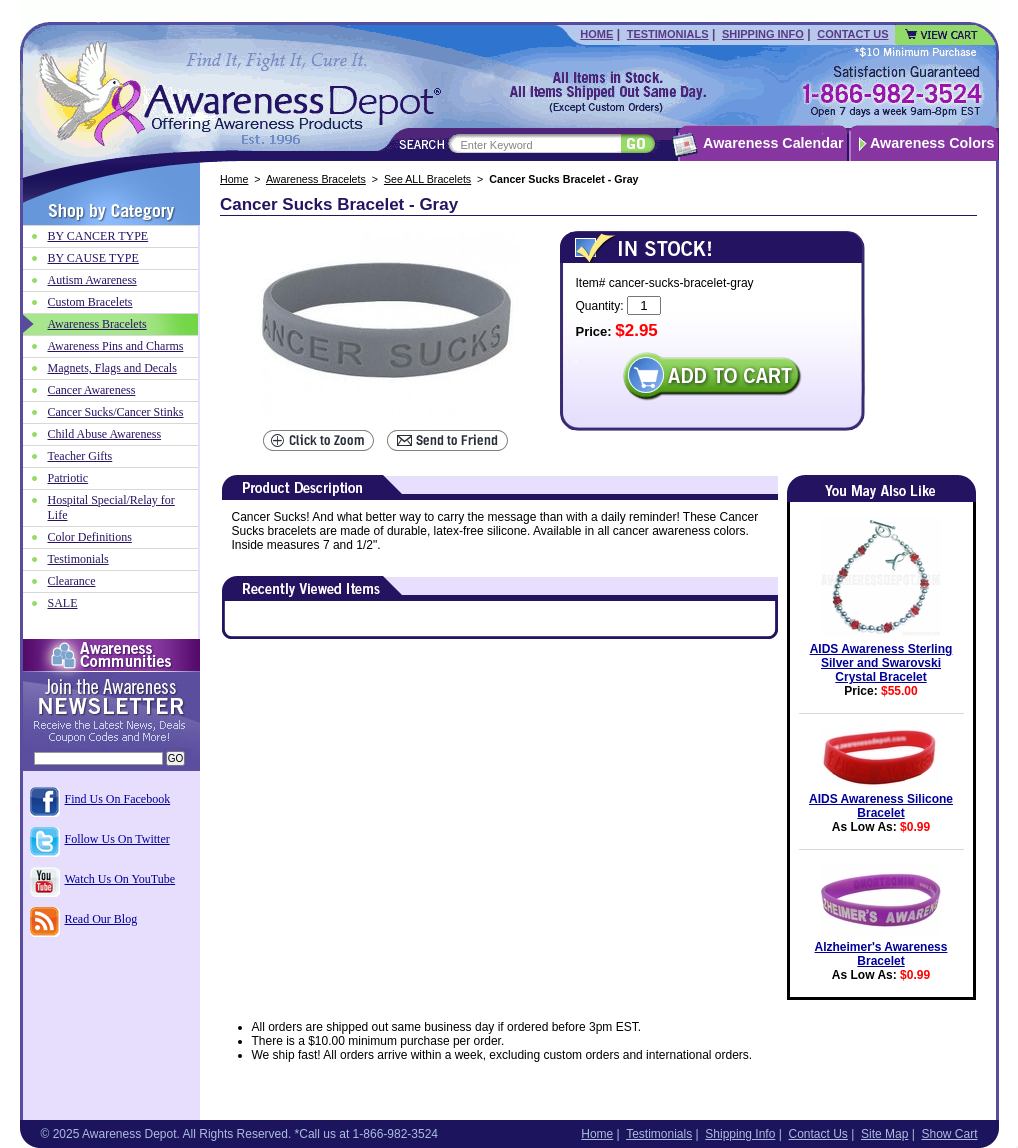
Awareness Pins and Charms (116, 346)
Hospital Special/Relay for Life (111, 507)
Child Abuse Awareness (105, 434)
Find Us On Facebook (118, 799)
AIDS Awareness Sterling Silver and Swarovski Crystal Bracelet (881, 663)
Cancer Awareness (92, 390)
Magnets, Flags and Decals (112, 368)
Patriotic (68, 478)
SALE (63, 603)
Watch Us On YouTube (120, 879)
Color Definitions (90, 537)
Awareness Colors (932, 143)
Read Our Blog (101, 919)
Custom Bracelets (90, 302)
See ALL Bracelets (427, 179)
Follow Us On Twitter (117, 839)
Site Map (884, 1134)
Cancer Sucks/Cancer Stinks (116, 412)
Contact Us (852, 34)
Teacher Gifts (80, 456)
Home (596, 34)
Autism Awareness (92, 280)
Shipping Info (763, 34)
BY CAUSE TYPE (93, 258)
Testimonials (668, 34)
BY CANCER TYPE (98, 236)
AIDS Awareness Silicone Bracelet (881, 806)
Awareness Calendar (773, 143)
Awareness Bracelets (316, 179)
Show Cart (949, 1134)
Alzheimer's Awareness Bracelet (881, 954)
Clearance (72, 581)
